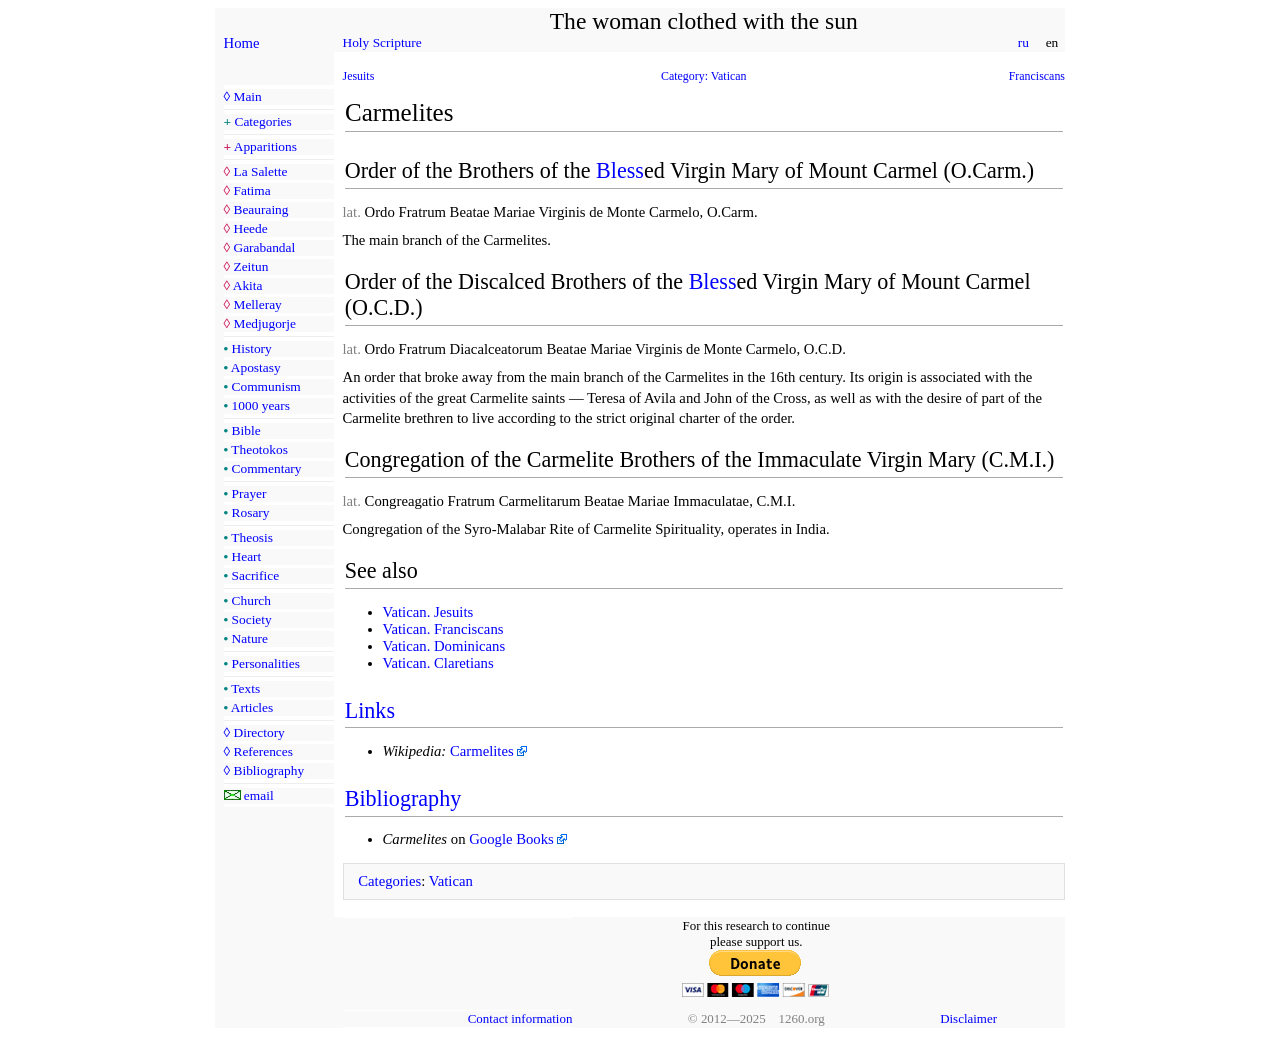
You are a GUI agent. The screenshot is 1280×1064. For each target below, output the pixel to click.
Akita (248, 285)
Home (242, 43)
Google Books (511, 839)
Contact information (520, 1018)
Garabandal (264, 247)
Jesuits (359, 76)
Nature (250, 638)
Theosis (252, 537)
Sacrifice (256, 575)
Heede (250, 228)
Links (370, 710)
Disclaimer (968, 1018)
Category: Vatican (704, 76)
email (259, 795)
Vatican (451, 881)
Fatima (251, 190)
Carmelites (482, 751)
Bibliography (268, 770)
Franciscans (1037, 76)
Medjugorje (264, 323)
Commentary (267, 468)
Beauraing (260, 209)
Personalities (266, 663)
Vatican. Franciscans (443, 629)
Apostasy (256, 367)
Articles (252, 707)
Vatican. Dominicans (444, 646)
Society (252, 619)
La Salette (260, 171)
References (262, 751)
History (252, 348)
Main (247, 96)
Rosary (251, 512)
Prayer (249, 493)
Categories (263, 121)
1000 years (261, 405)
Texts (245, 688)
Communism (266, 386)
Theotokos (259, 449)
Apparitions (265, 146)
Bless (620, 170)
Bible (246, 430)
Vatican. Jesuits (428, 612)
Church (251, 600)
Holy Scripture (382, 42)
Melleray (257, 304)
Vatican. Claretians (438, 663)
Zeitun (250, 266)
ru (1023, 42)
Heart (247, 556)
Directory (258, 732)
